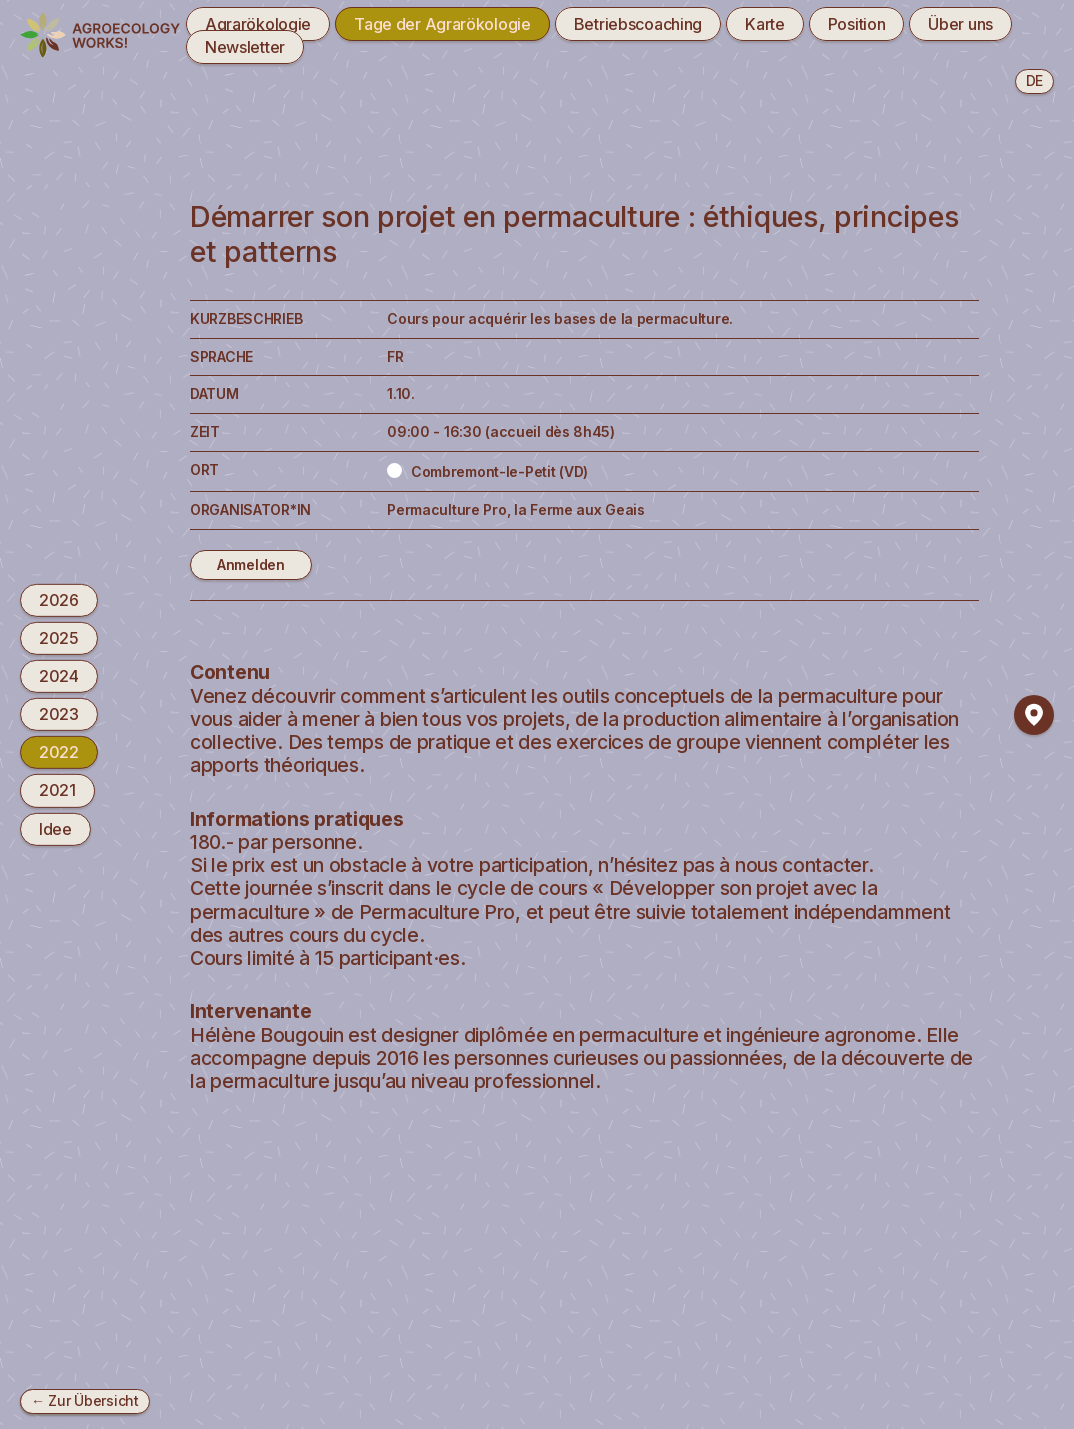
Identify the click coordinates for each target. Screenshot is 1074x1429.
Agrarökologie (258, 24)
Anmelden (251, 564)
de (1034, 80)
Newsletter (245, 47)
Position (857, 24)
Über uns (960, 24)
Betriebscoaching (638, 24)
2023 (59, 714)
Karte (765, 24)
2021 (57, 790)
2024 (59, 676)
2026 (59, 599)
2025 (59, 638)
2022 (59, 752)
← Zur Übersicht (85, 1400)
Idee (55, 828)
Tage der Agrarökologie (442, 24)
